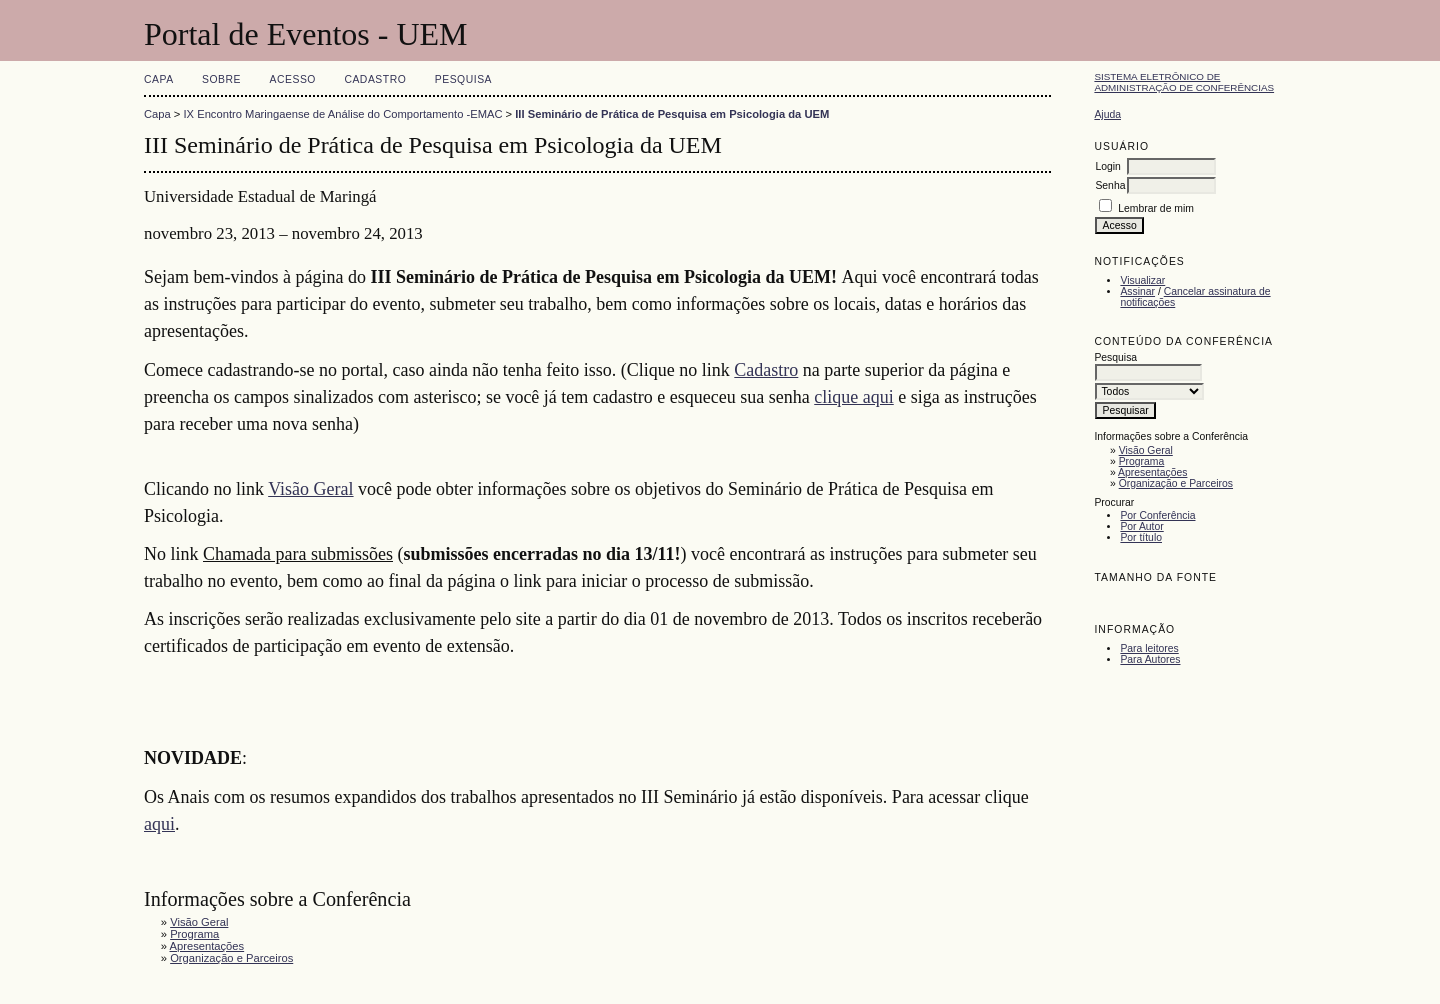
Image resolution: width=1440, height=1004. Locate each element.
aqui (159, 824)
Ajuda (1107, 114)
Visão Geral (1146, 450)
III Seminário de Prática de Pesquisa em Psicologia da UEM (672, 114)
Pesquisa (463, 79)
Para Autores (1150, 659)
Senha (1110, 185)
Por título (1141, 537)
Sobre (221, 79)
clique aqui (853, 397)
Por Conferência (1157, 515)
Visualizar (1142, 280)
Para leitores (1149, 648)
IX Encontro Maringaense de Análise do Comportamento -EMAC (343, 114)
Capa (159, 79)
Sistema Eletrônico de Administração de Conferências (1184, 82)
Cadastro (375, 79)
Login (1107, 166)
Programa (1142, 461)
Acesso (293, 79)
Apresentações (1152, 472)
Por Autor (1141, 526)
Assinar (1137, 291)
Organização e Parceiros (1176, 483)
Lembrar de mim (1156, 208)
